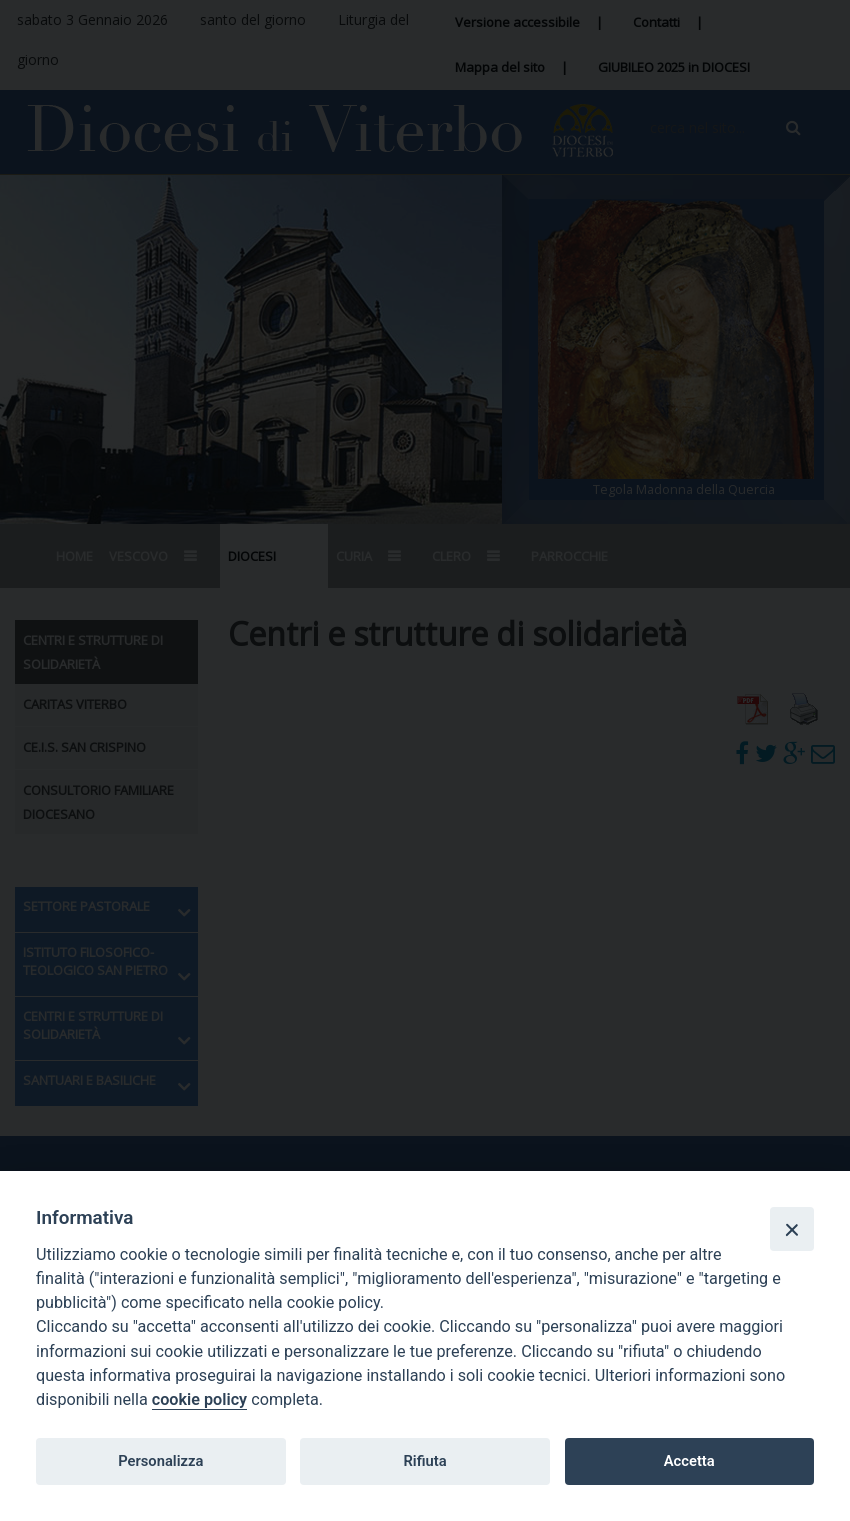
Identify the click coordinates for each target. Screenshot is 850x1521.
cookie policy (199, 1399)
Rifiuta (424, 1461)
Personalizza (160, 1461)
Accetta (689, 1461)
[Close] (792, 1229)
